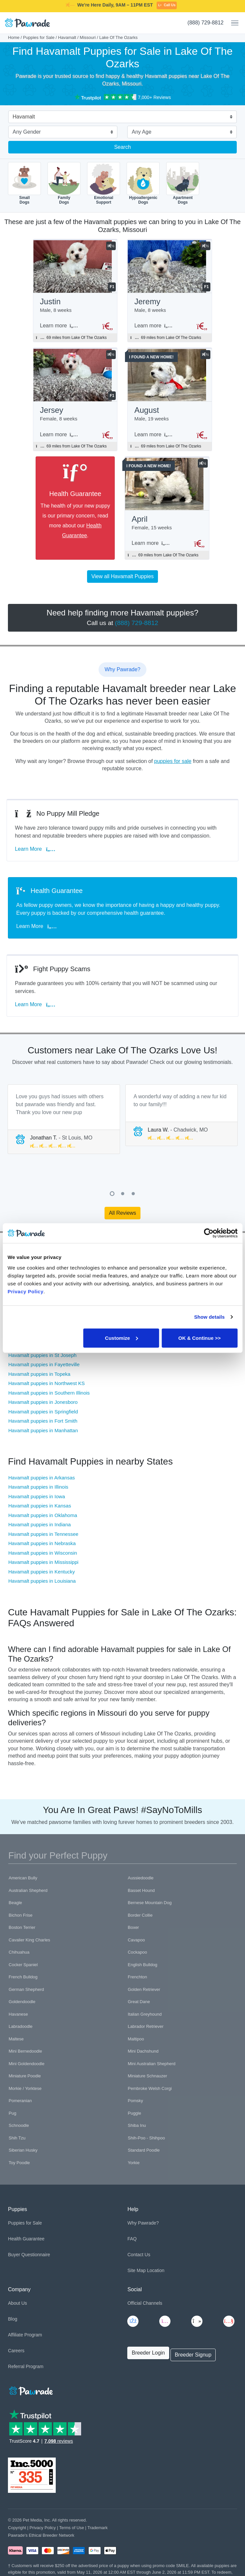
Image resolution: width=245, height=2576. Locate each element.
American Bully (23, 1877)
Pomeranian (20, 2100)
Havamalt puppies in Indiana (39, 1524)
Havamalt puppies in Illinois (38, 1487)
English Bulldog (142, 1964)
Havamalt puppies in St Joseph (42, 1355)
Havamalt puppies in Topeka (39, 1374)
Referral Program (25, 2366)
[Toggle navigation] (232, 23)
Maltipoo (136, 2038)
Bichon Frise (20, 1915)
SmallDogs (24, 183)
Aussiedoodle (140, 1877)
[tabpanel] (64, 1119)
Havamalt (67, 37)
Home (13, 37)
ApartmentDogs (182, 183)
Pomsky (135, 2100)
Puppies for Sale (38, 37)
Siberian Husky (23, 2150)
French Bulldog (23, 1976)
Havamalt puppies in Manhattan (43, 1430)
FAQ (132, 2238)
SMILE (174, 7)
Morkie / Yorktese (25, 2088)
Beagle (15, 1902)
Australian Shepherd (28, 1890)
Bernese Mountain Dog (149, 1902)
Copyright (17, 2527)
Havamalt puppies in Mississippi (43, 1562)
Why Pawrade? (143, 2223)
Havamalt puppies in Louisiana (42, 1581)
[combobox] (120, 117)
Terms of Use (71, 2527)
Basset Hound (141, 1890)
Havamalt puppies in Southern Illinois (49, 1393)
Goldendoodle (22, 2001)
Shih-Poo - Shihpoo (146, 2137)
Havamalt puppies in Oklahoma (42, 1515)
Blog (12, 2319)
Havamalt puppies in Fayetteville (43, 1364)
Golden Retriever (144, 1989)
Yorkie (133, 2162)
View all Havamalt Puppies (122, 576)
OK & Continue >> (199, 1337)
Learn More (36, 849)
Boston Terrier (22, 1927)
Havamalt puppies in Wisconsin (42, 1553)
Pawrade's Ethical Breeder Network (41, 2535)
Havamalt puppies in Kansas (39, 1505)
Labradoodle (20, 2026)
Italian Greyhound (145, 2014)
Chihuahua (19, 1952)
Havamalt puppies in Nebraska (42, 1543)
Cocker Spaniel (23, 1964)
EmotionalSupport (103, 183)
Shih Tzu (17, 2137)
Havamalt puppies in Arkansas (41, 1477)
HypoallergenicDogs (143, 183)
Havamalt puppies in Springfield (43, 1411)
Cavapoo (136, 1939)
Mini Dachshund (143, 2051)
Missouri (88, 37)
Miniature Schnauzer (147, 2075)
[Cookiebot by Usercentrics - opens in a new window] (208, 1233)
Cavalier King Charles (29, 1939)
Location (156, 2270)
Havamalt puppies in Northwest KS (46, 1383)
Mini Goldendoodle (26, 2063)
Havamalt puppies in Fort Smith (42, 1421)
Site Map (136, 2270)
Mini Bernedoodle (25, 2051)
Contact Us (138, 2254)
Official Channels (144, 2303)
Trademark (97, 2527)
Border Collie (140, 1915)
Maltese (16, 2038)
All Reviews (122, 1213)
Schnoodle (19, 2125)
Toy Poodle (19, 2162)
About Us (17, 2303)
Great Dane (139, 2001)
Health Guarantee (26, 2238)
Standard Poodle (144, 2150)
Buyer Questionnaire (29, 2254)
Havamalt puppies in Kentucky (41, 1571)
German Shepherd (26, 1989)
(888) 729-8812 (206, 22)
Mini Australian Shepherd (151, 2063)
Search (122, 147)
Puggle (134, 2113)
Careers (16, 2350)
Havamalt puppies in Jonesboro (42, 1402)
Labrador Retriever (145, 2026)
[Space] (30, 2389)
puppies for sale (173, 761)
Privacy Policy (43, 2527)
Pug (12, 2113)
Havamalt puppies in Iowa (36, 1496)
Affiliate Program (25, 2334)
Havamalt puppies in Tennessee (43, 1534)
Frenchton (137, 1976)
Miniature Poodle (25, 2075)
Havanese (18, 2014)
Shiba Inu (137, 2125)
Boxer (133, 1927)
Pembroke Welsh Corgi (149, 2088)
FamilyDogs (63, 183)
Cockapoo (137, 1952)
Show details (209, 1317)
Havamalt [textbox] (24, 116)
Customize (121, 1337)
